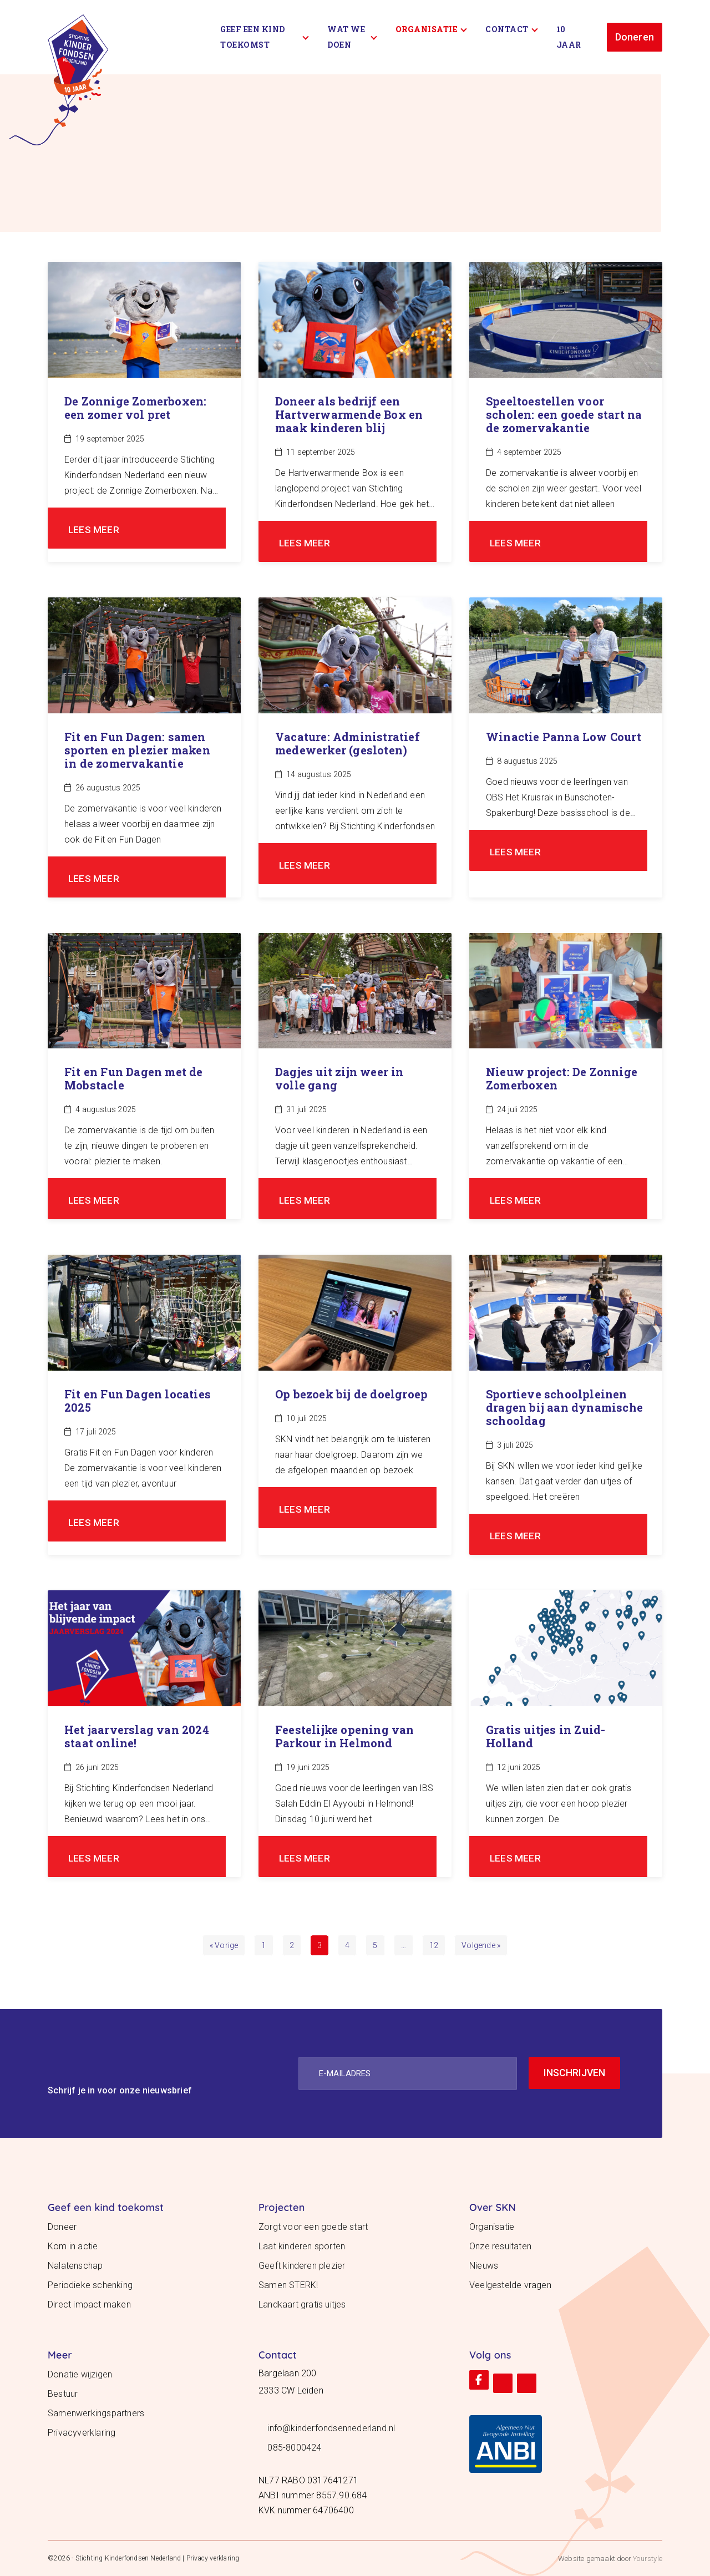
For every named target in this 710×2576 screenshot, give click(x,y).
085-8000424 (294, 2447)
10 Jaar (568, 37)
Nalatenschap (75, 2265)
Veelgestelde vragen (510, 2285)
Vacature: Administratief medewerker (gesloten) (347, 743)
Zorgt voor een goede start (313, 2227)
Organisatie (431, 29)
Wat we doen (352, 37)
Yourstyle (646, 2558)
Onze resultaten (500, 2246)
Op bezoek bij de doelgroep (351, 1394)
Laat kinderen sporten (301, 2246)
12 (433, 1945)
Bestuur (63, 2394)
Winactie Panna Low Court (563, 736)
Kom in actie (73, 2246)
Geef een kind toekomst (264, 37)
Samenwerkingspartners (96, 2413)
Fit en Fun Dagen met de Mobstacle (133, 1078)
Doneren (634, 37)
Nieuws (483, 2265)
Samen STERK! (288, 2285)
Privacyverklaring (81, 2432)
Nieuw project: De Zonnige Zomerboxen (561, 1078)
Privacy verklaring (213, 2558)
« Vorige (224, 1945)
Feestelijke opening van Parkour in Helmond (344, 1736)
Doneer (62, 2227)
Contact (511, 29)
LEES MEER (94, 529)
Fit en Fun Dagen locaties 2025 (137, 1400)
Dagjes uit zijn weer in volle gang (339, 1078)
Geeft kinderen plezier (301, 2265)
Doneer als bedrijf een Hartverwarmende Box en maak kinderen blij (349, 414)
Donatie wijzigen (80, 2374)
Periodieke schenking (90, 2285)
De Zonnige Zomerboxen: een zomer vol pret (135, 408)
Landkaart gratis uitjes (302, 2304)
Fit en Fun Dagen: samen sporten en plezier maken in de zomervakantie (137, 749)
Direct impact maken (89, 2304)
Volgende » (481, 1945)
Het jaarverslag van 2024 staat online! (136, 1736)
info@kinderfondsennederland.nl (331, 2428)
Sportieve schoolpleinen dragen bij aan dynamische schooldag (564, 1407)
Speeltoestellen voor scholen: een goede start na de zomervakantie (564, 414)
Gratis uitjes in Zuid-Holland (545, 1736)
